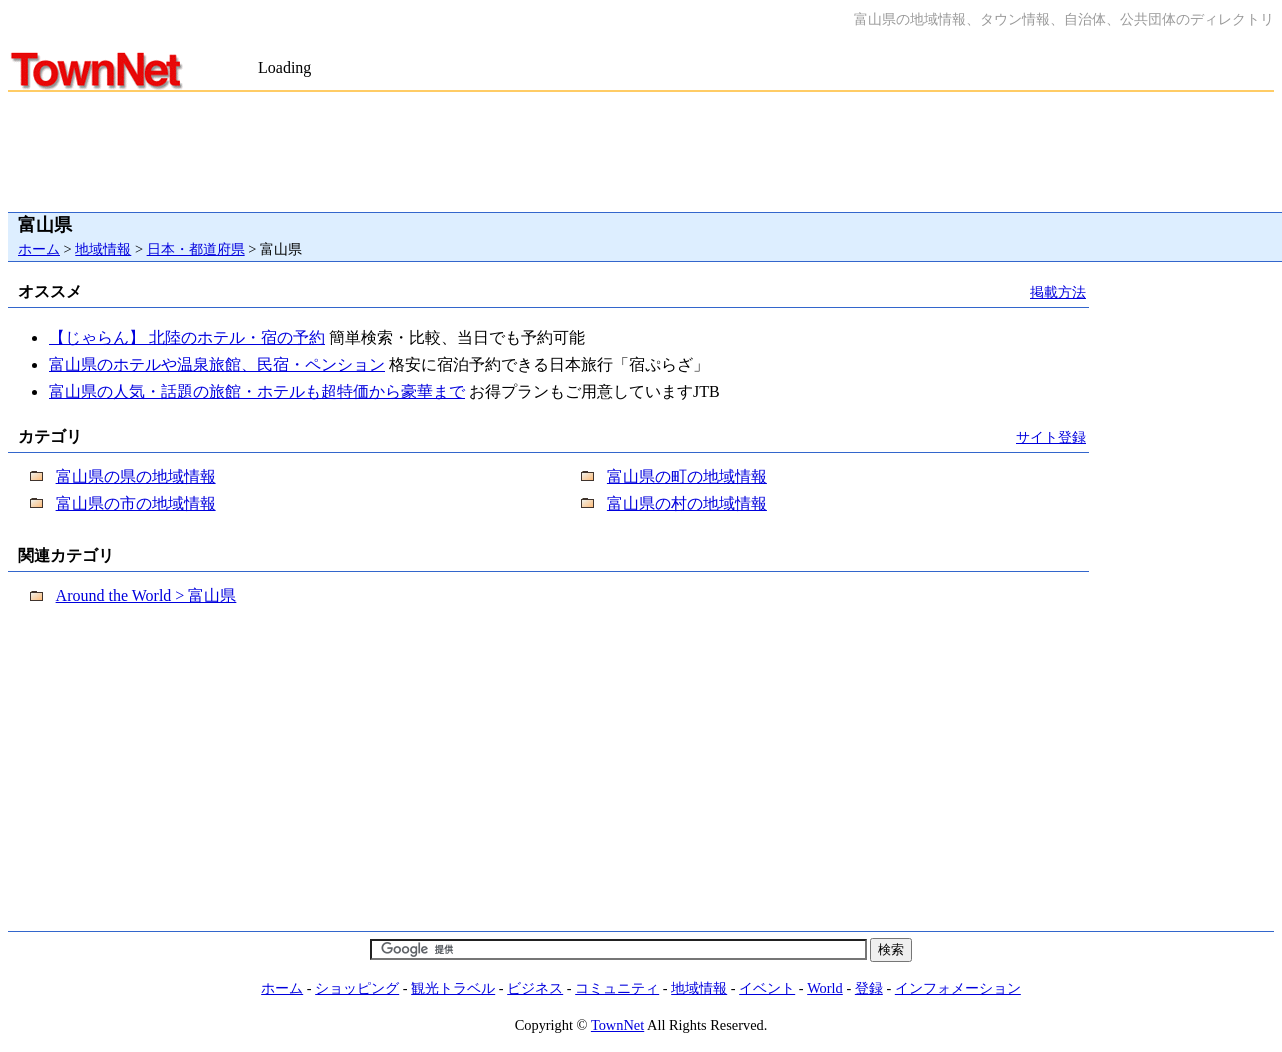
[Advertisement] (492, 48)
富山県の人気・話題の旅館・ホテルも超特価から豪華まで (256, 391)
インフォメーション (958, 988)
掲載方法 (1058, 292)
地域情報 (103, 249)
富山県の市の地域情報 (136, 503)
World (825, 988)
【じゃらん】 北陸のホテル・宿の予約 (186, 337)
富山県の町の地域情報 (687, 476)
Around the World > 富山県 (146, 595)
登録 (869, 988)
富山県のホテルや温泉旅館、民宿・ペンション (216, 364)
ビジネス (535, 988)
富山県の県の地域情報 (136, 476)
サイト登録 (1051, 437)
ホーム (39, 249)
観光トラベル (453, 988)
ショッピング (357, 988)
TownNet (617, 1025)
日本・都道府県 (196, 249)
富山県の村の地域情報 (687, 503)
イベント (767, 988)
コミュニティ (617, 988)
